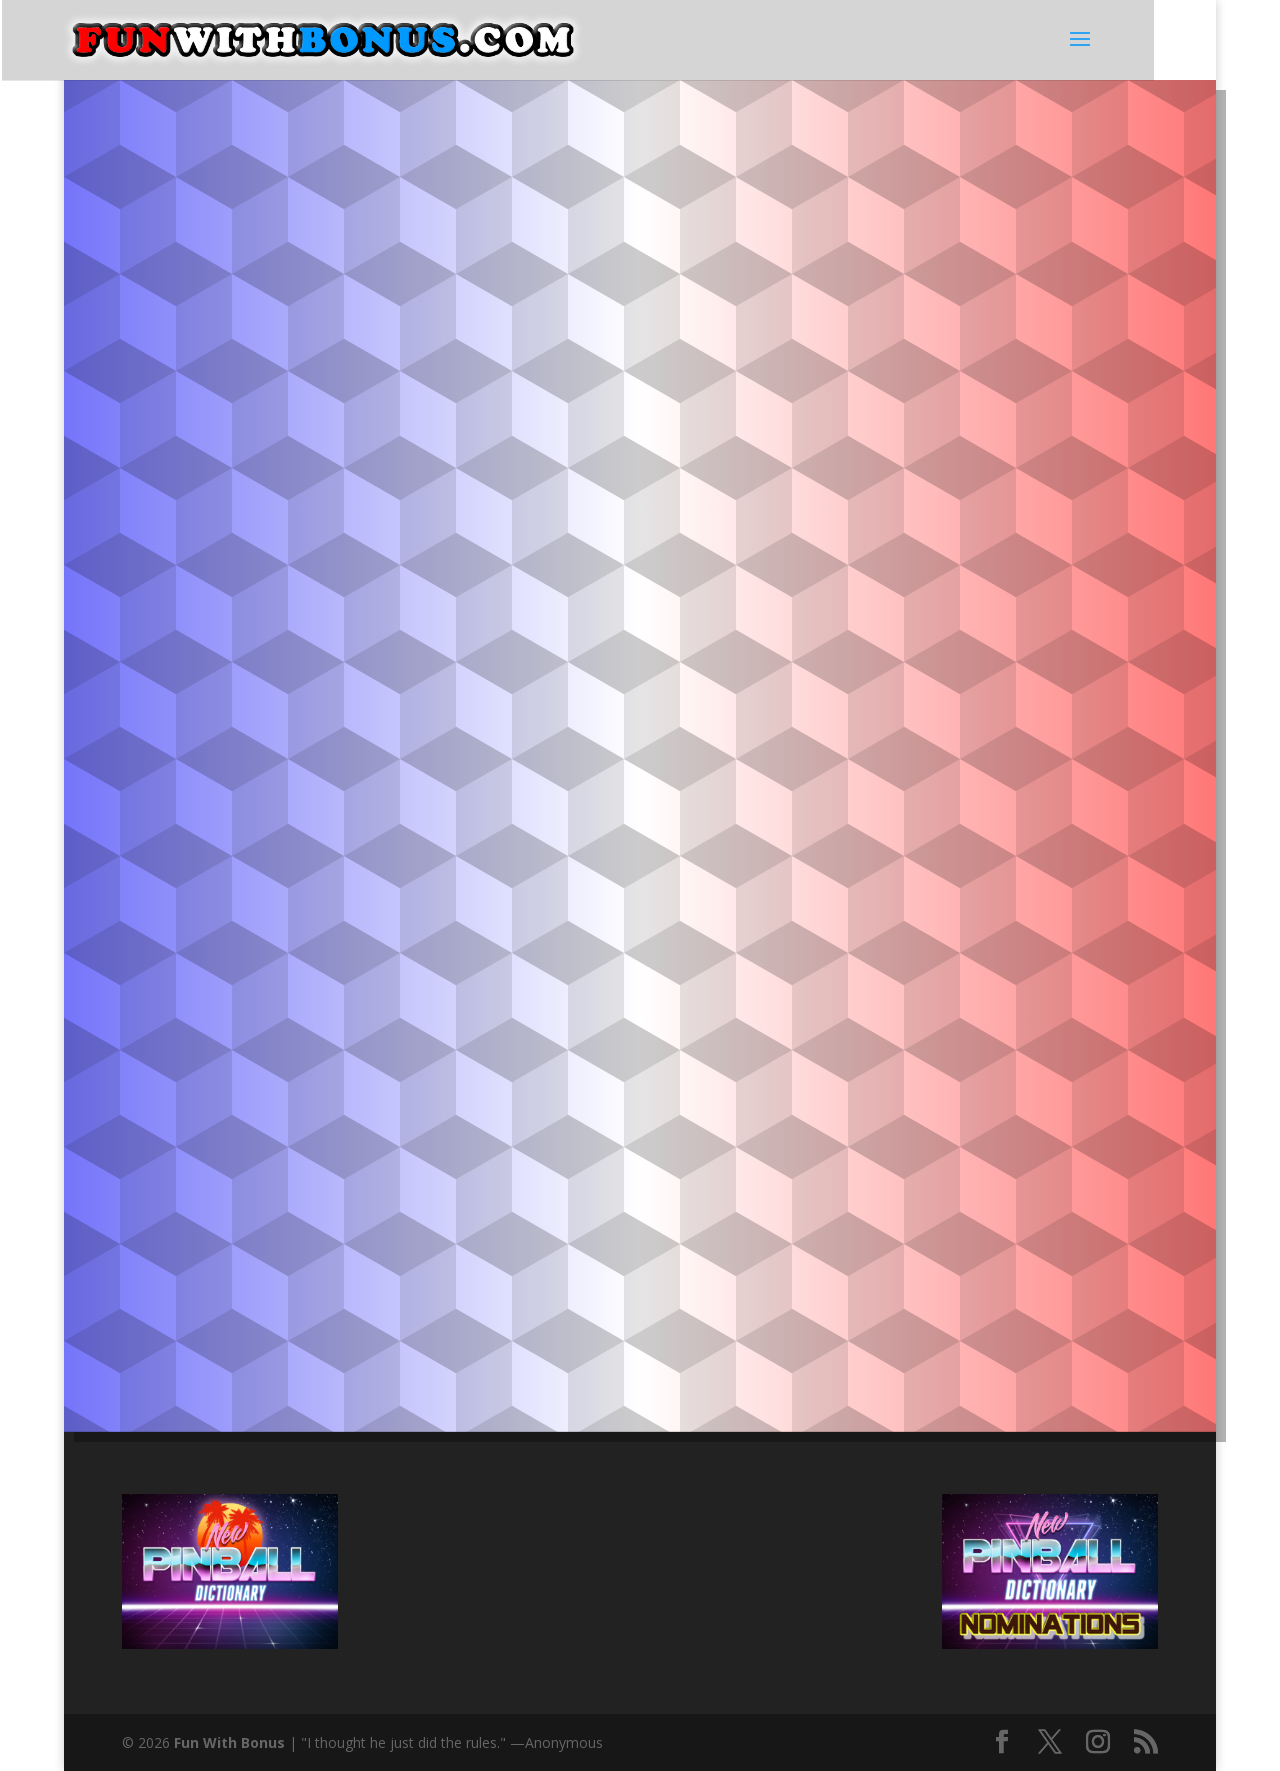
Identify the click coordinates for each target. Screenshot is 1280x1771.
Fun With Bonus (229, 1742)
